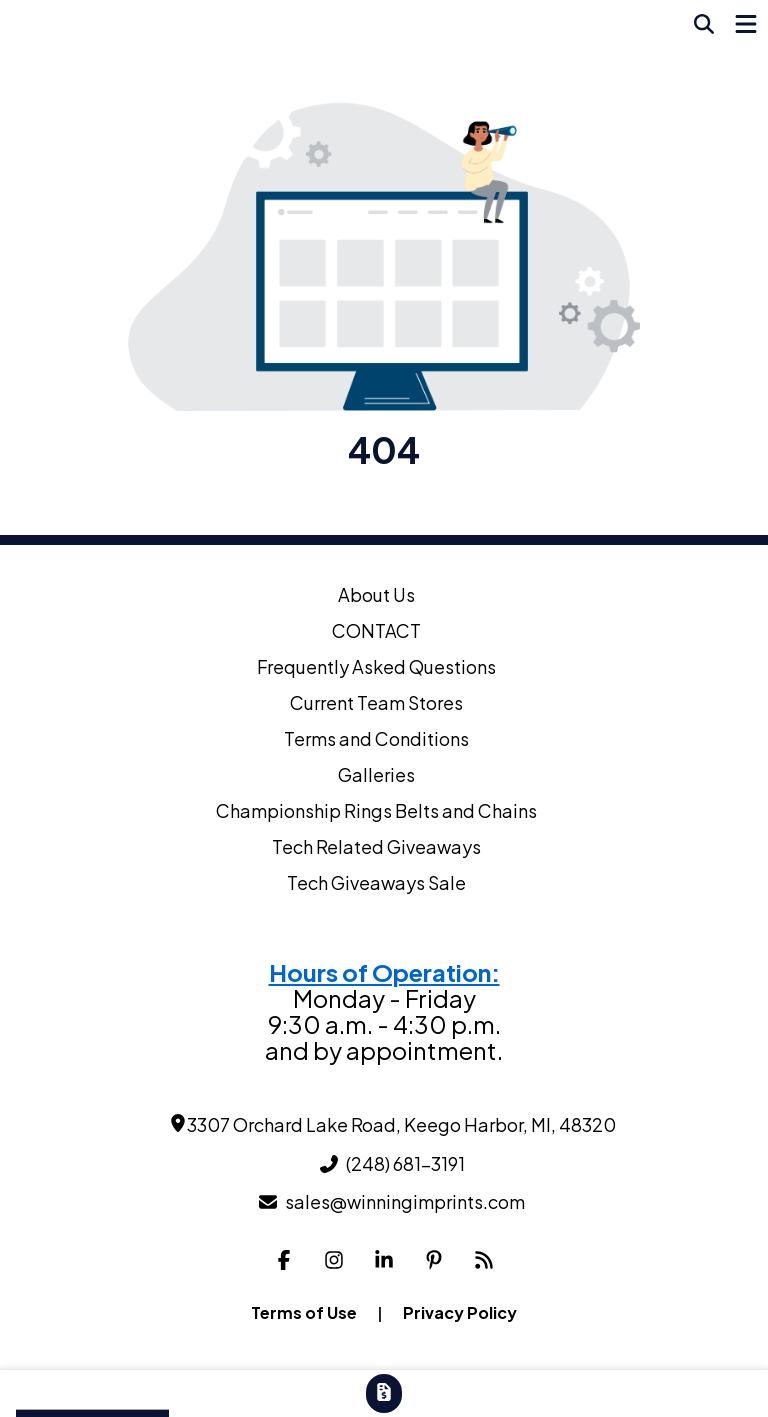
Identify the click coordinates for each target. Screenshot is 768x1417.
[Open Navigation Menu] (746, 24)
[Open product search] (704, 24)
